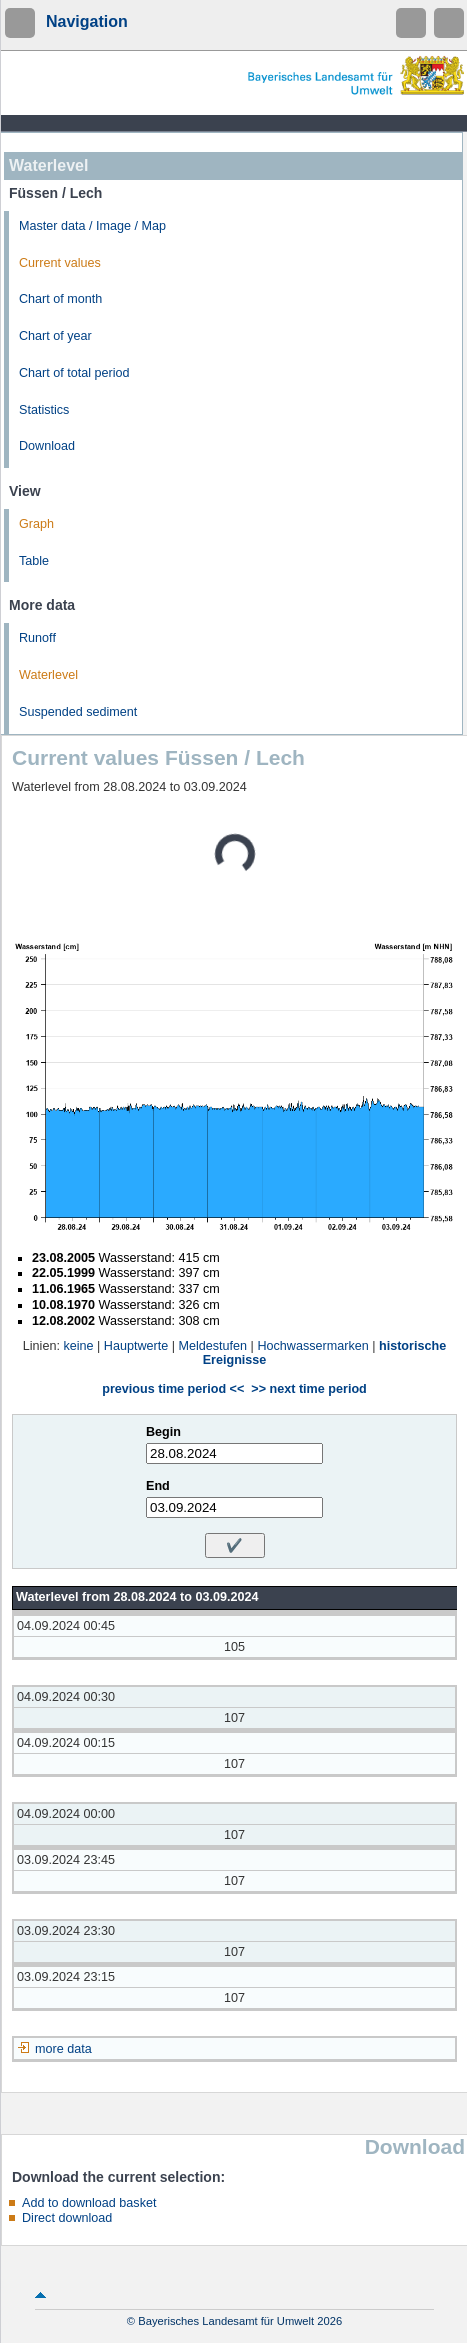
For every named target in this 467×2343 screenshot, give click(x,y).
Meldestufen (213, 1346)
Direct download (67, 2218)
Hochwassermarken (312, 1346)
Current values (60, 263)
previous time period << (173, 1389)
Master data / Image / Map (92, 226)
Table (34, 561)
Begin (163, 1432)
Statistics (44, 410)
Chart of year (55, 336)
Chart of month (60, 299)
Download (47, 446)
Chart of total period (74, 373)
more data (63, 2049)
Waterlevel (48, 675)
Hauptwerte (136, 1346)
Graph (36, 524)
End (158, 1486)
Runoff (37, 638)
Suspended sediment (78, 712)
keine (78, 1346)
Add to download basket (89, 2203)
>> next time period (308, 1389)
